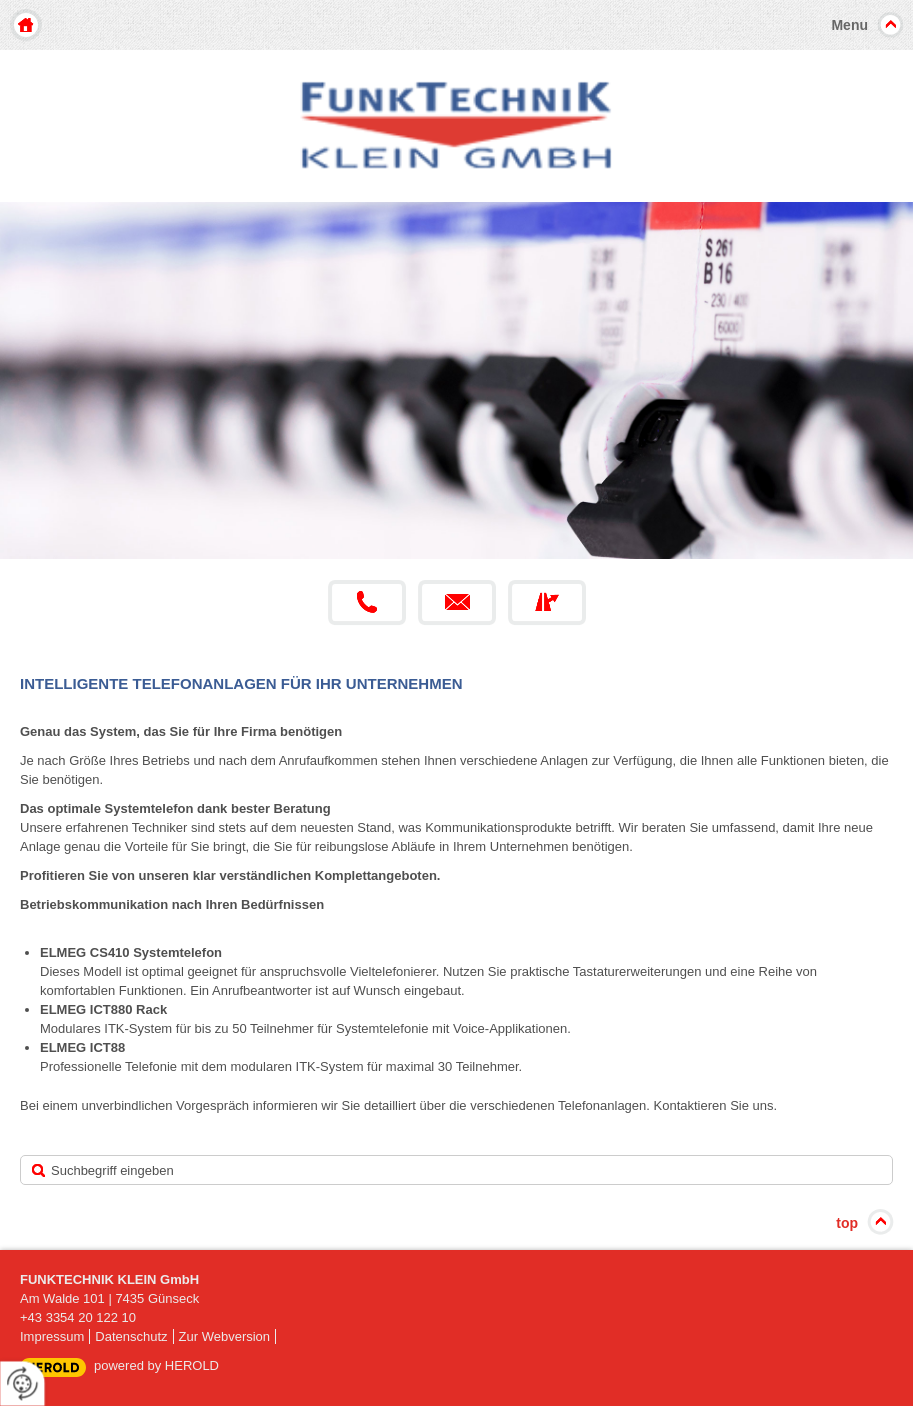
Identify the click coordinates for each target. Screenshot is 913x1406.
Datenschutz (131, 1336)
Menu (849, 25)
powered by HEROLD (156, 1365)
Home (26, 25)
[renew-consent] (22, 1383)
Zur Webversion (225, 1336)
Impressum (52, 1336)
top (847, 1223)
